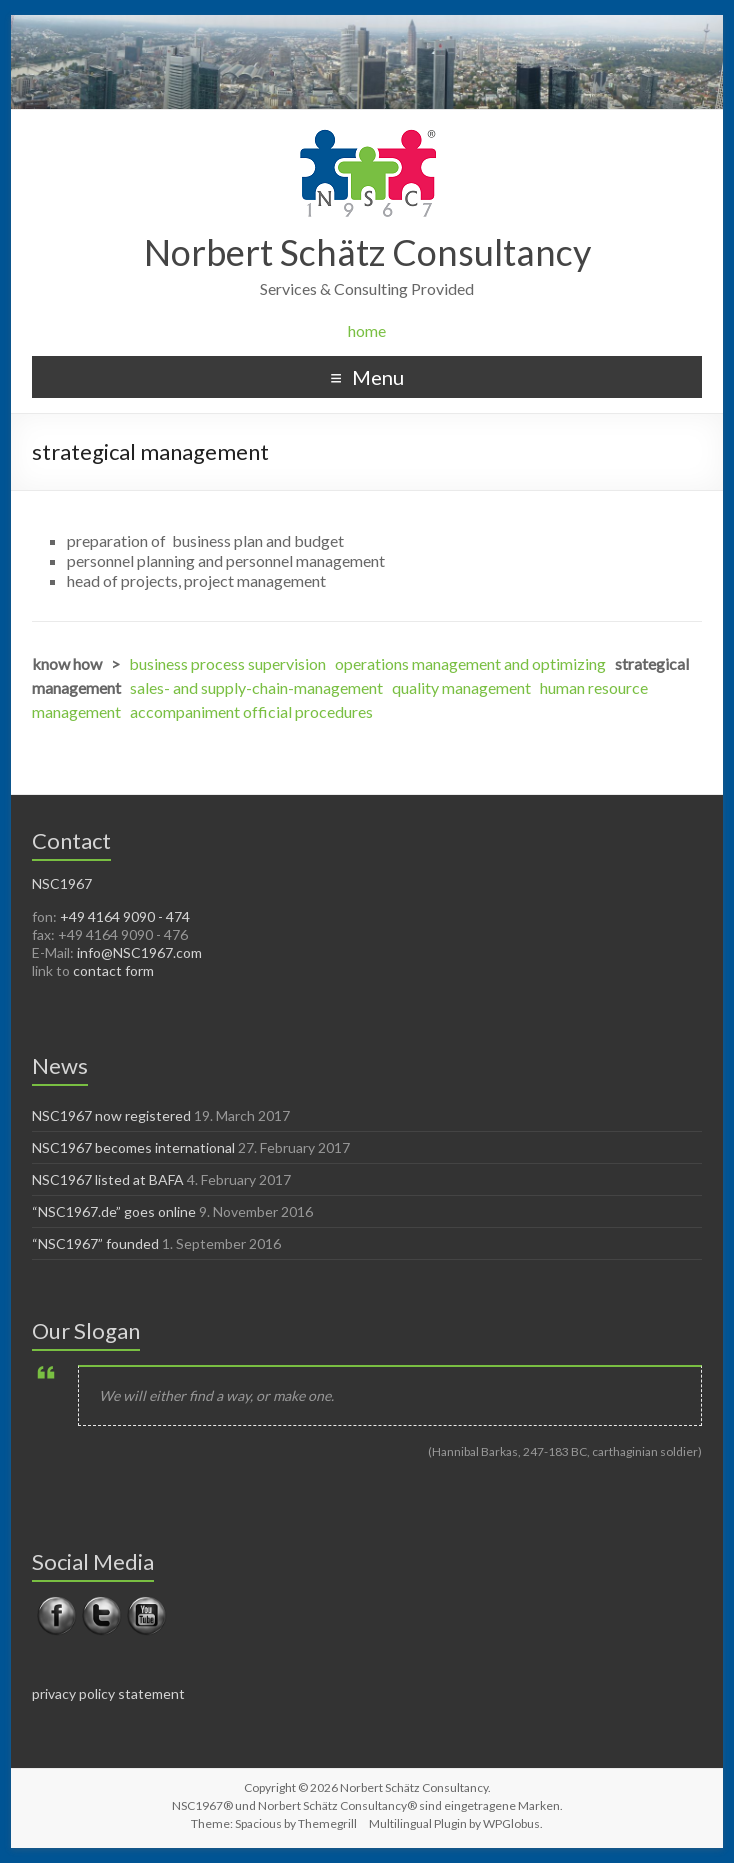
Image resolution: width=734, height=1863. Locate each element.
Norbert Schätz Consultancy (367, 252)
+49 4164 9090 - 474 (125, 916)
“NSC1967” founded (95, 1243)
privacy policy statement (108, 1693)
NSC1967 (62, 883)
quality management (461, 687)
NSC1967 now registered (111, 1115)
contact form (113, 970)
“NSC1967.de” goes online (114, 1211)
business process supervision (227, 663)
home (367, 330)
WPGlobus (511, 1823)
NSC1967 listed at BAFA (108, 1179)
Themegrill (327, 1823)
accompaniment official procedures (251, 711)
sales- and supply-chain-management (256, 687)
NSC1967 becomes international (133, 1147)
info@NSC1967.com (139, 952)
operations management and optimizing (470, 663)
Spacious (258, 1823)
